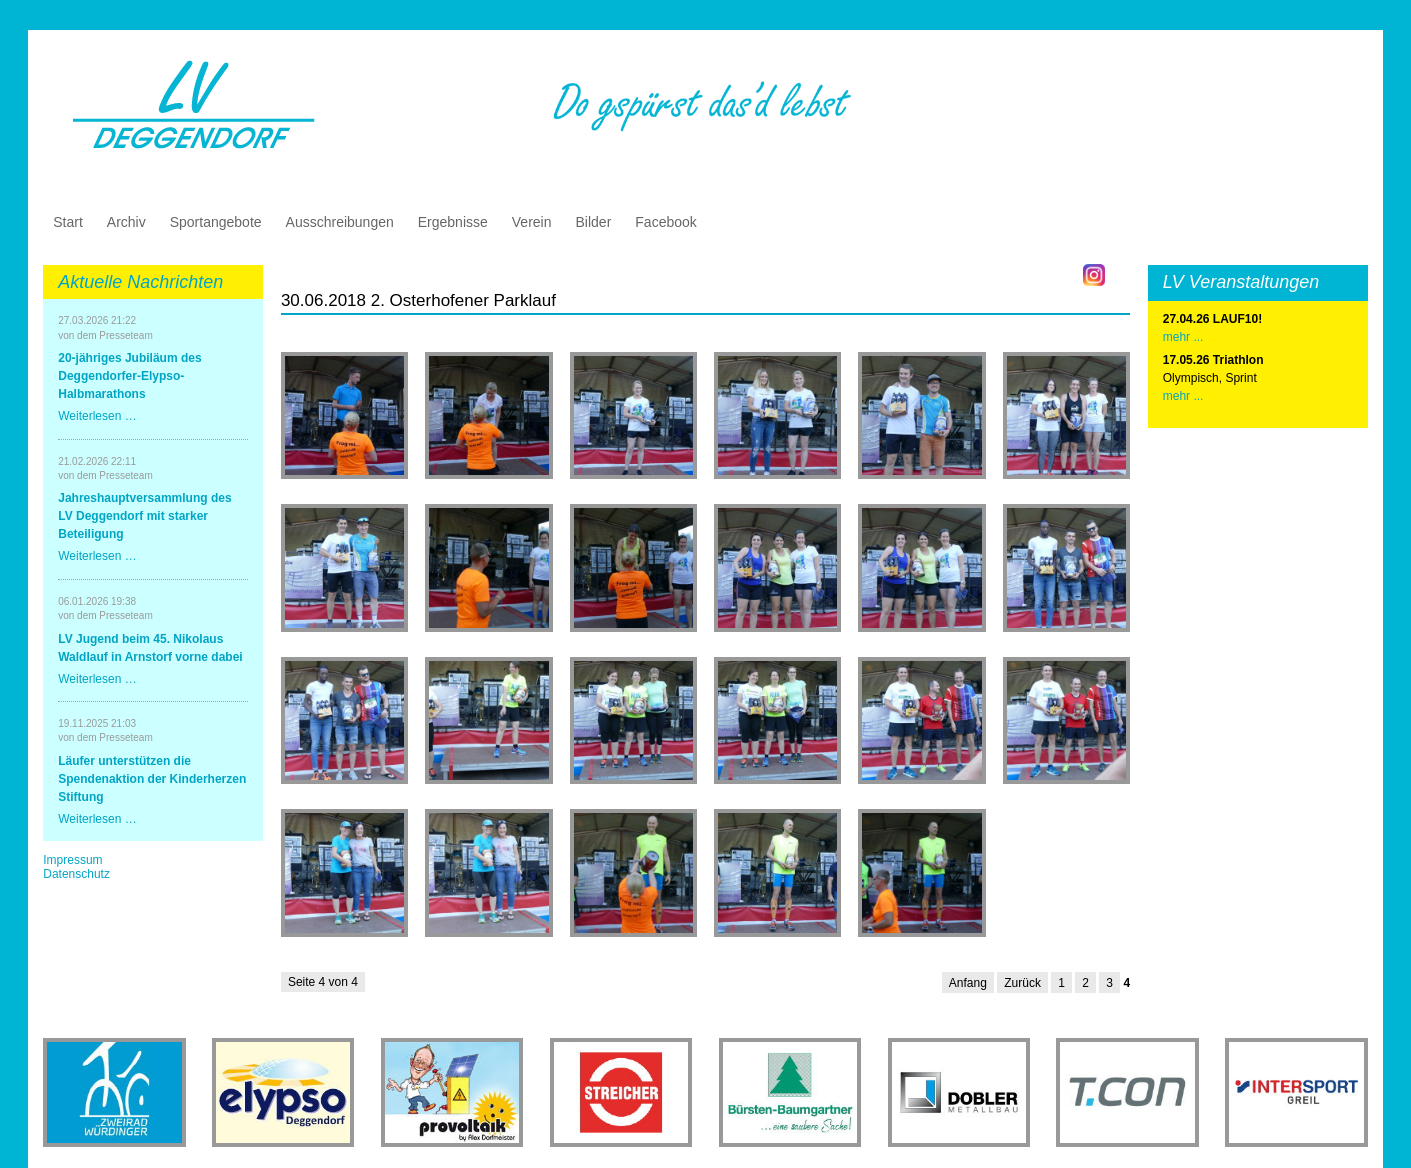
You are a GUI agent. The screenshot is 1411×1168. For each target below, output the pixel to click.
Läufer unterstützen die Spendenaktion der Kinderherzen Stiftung (152, 779)
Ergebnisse (453, 222)
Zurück (1022, 983)
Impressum (72, 860)
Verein (532, 222)
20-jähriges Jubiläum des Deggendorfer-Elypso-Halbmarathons (129, 376)
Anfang (968, 983)
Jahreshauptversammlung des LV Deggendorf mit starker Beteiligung (144, 516)
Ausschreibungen (340, 222)
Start (68, 222)
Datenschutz (76, 874)
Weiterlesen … (97, 416)
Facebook (665, 222)
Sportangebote (216, 222)
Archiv (126, 222)
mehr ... (1183, 396)
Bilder (594, 222)
